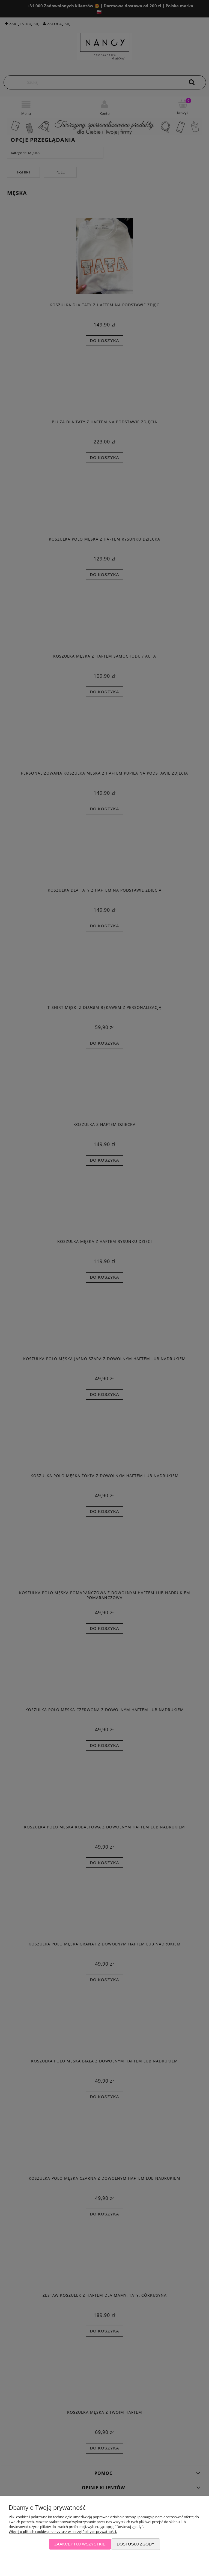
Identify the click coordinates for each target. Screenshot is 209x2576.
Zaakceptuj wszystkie (80, 2544)
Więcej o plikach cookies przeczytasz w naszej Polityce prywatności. (63, 2531)
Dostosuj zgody (135, 2544)
